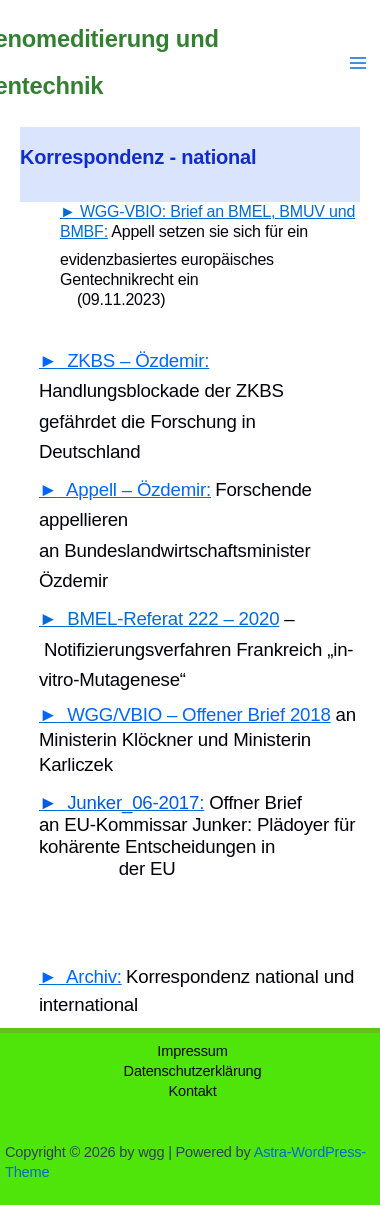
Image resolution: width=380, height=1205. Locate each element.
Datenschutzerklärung (193, 1071)
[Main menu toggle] (358, 63)
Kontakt (192, 1091)
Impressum (192, 1051)
